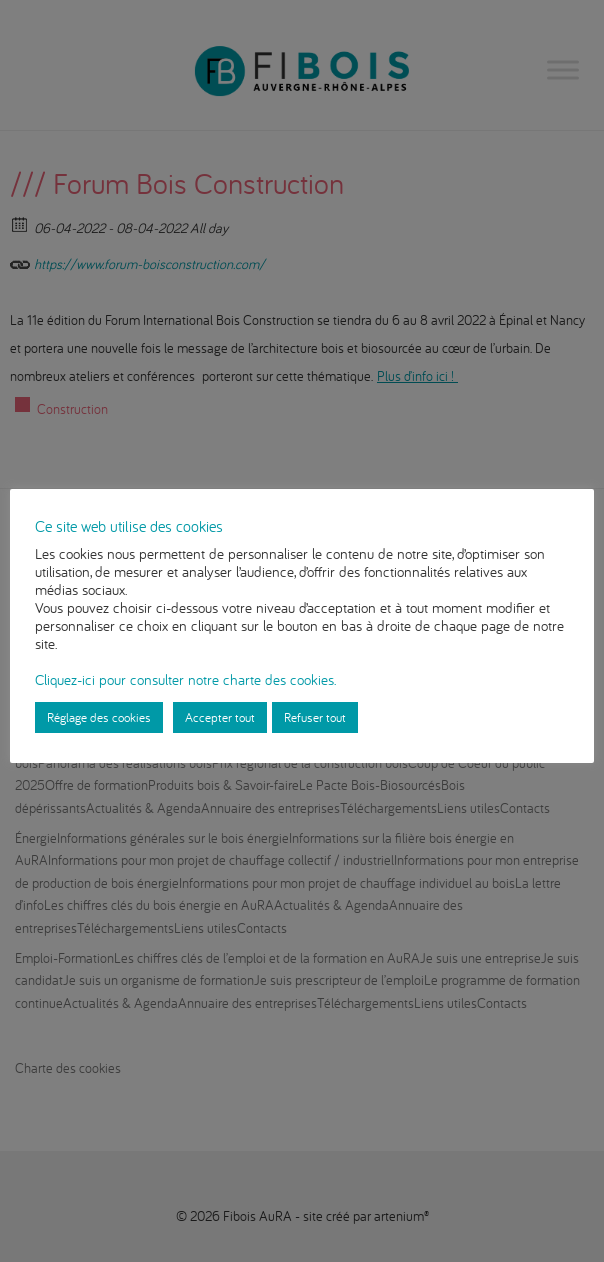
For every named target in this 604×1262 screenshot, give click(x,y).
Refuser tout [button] (315, 717)
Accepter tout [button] (220, 717)
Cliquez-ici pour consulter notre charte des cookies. (185, 679)
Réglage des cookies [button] (99, 717)
